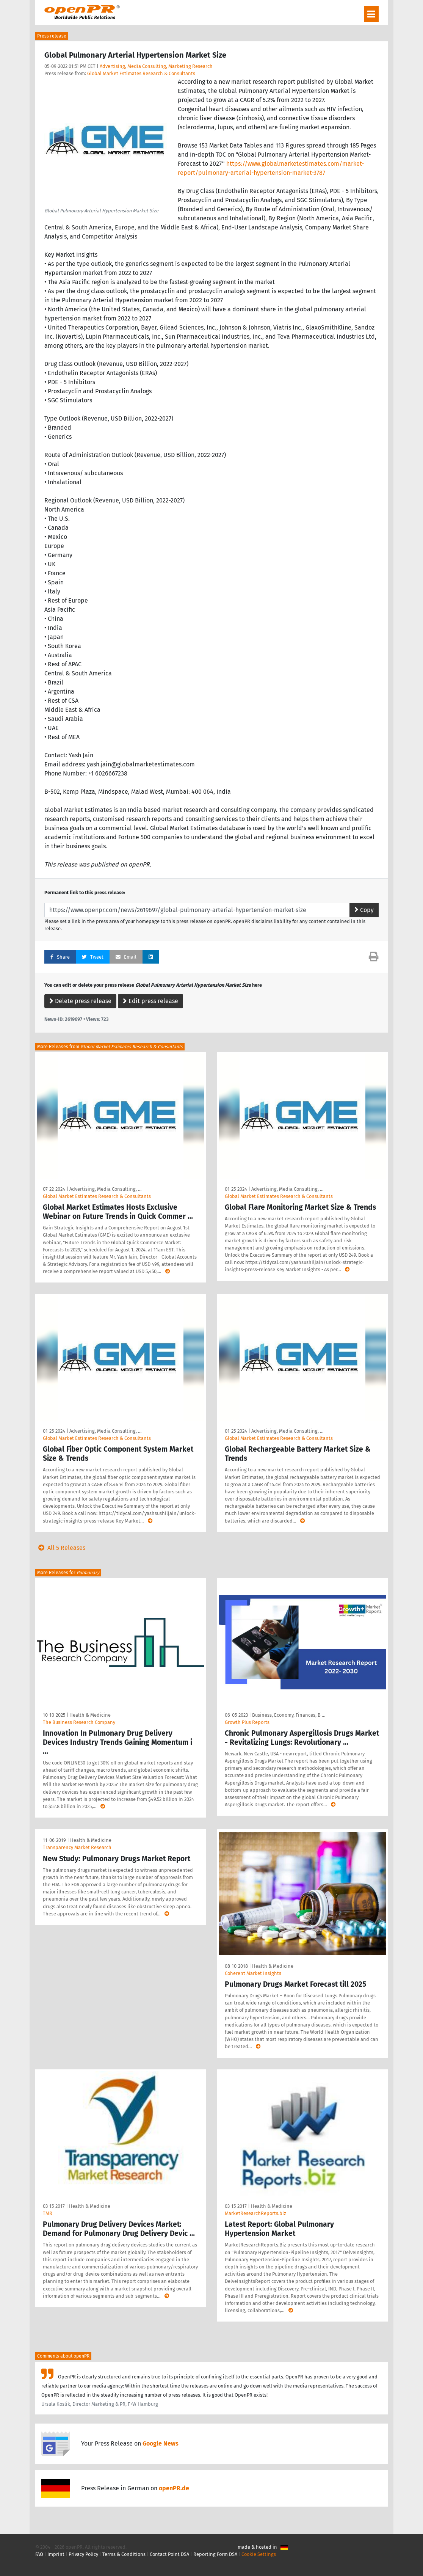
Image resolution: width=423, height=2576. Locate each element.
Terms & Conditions (124, 2554)
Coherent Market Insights (253, 1973)
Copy (364, 910)
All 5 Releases (60, 1547)
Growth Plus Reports (247, 1722)
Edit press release (150, 1001)
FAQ (39, 2554)
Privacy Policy (83, 2554)
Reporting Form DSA (215, 2554)
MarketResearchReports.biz (255, 2213)
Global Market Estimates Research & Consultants (141, 73)
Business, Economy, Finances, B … (288, 1715)
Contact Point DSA (169, 2554)
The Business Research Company (79, 1722)
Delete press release (80, 1001)
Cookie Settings (258, 2554)
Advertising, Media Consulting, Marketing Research (156, 66)
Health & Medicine (90, 1715)
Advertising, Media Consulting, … (105, 1189)
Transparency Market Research (77, 1847)
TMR (47, 2213)
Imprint (55, 2554)
